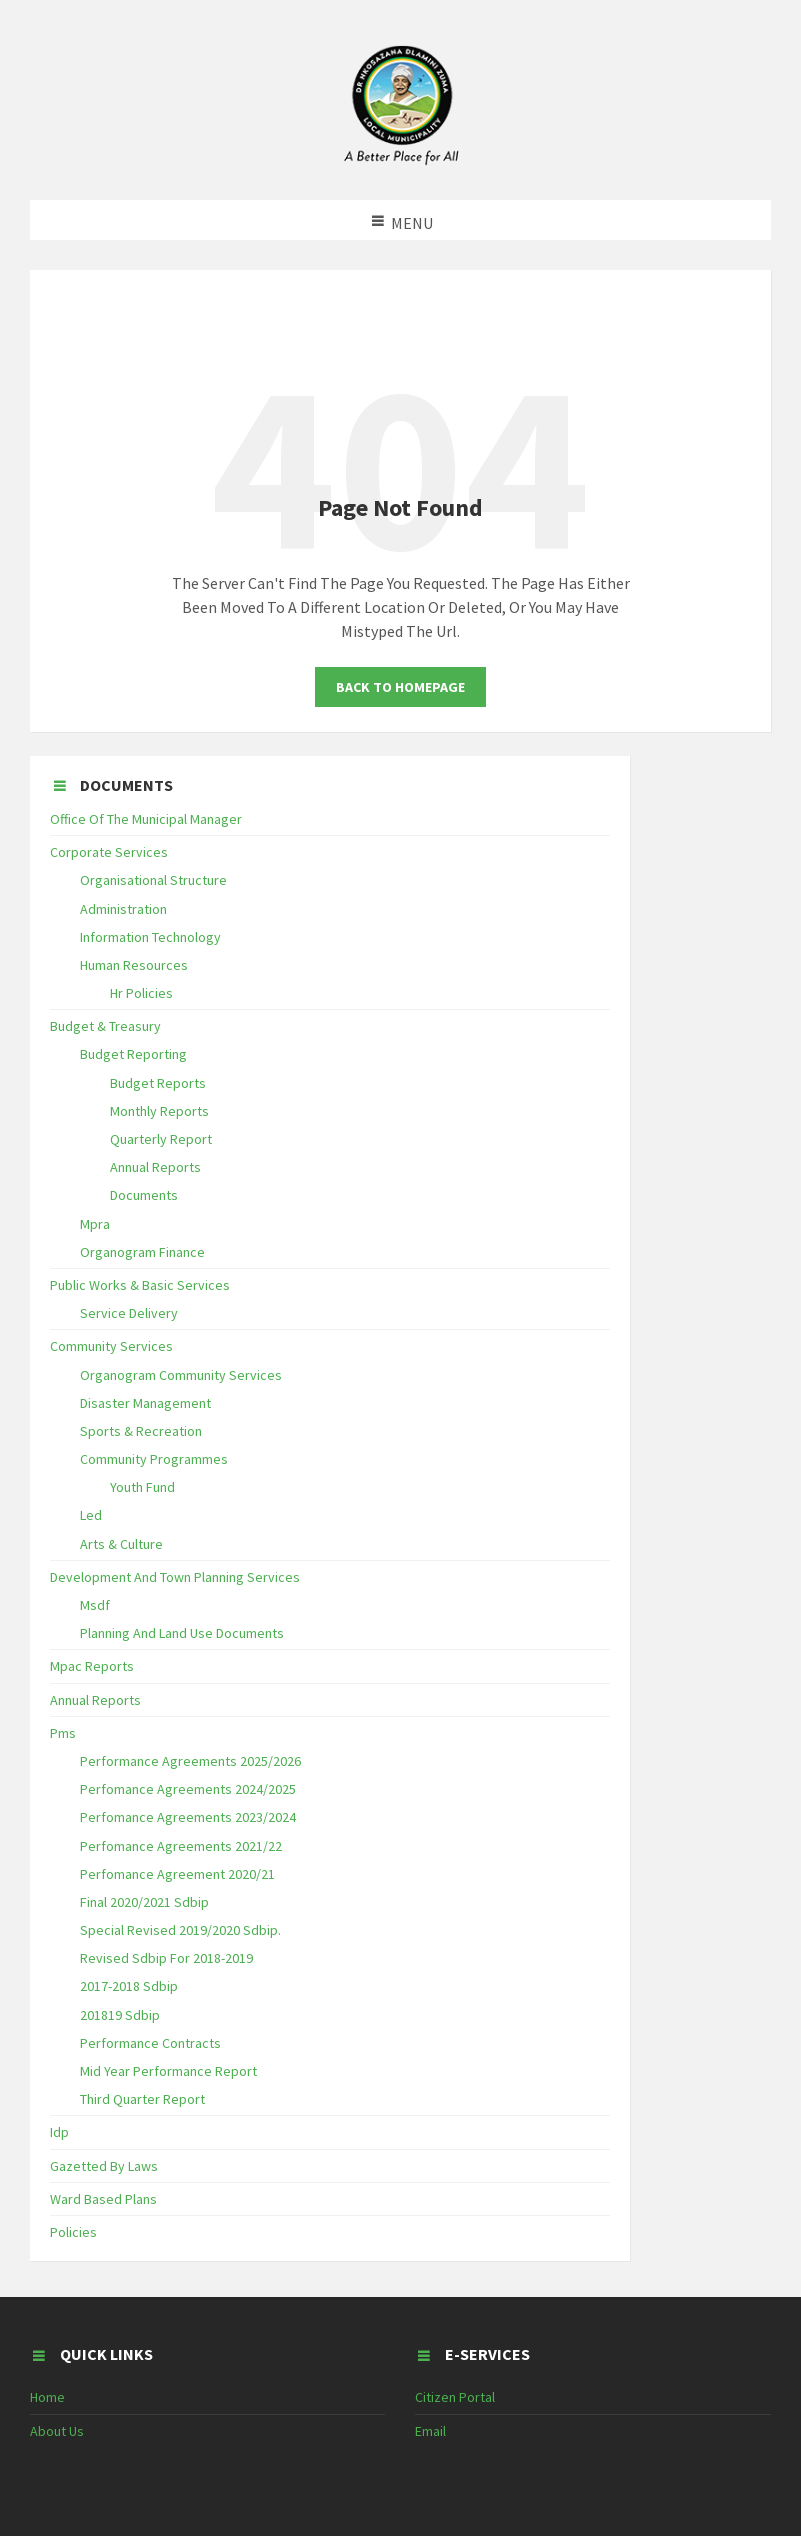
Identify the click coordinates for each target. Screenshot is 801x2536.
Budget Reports (158, 1083)
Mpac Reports (92, 1666)
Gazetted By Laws (104, 2166)
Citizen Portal (455, 2397)
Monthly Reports (159, 1111)
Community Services (111, 1346)
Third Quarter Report (142, 2099)
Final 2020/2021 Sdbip (144, 1902)
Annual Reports (155, 1167)
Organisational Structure (153, 880)
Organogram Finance (142, 1252)
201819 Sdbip (120, 2015)
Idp (59, 2132)
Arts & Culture (121, 1544)
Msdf (95, 1605)
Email (430, 2431)
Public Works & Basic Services (140, 1285)
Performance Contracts (150, 2043)
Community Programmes (154, 1459)
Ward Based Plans (103, 2199)
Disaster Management (145, 1403)
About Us (57, 2431)
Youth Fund (142, 1487)
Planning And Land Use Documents (182, 1633)
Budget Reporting (133, 1054)
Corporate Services (109, 852)
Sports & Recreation (141, 1431)
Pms (63, 1733)
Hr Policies (141, 993)
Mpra (95, 1224)
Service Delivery (129, 1313)
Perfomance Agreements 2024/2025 (188, 1789)
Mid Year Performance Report (168, 2071)
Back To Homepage (400, 687)
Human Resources (134, 965)
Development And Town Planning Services (175, 1577)
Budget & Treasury (105, 1026)
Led (91, 1515)
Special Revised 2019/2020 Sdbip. (180, 1930)
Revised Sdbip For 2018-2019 (166, 1958)
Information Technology (150, 937)
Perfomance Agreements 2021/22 (181, 1846)
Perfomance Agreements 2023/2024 (188, 1817)
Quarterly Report (161, 1139)
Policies (73, 2232)
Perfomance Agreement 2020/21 (177, 1874)
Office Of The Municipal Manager (146, 819)
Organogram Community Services (181, 1375)
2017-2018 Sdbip (129, 1986)
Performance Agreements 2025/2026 (190, 1761)
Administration (123, 909)
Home (47, 2397)
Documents (144, 1195)
